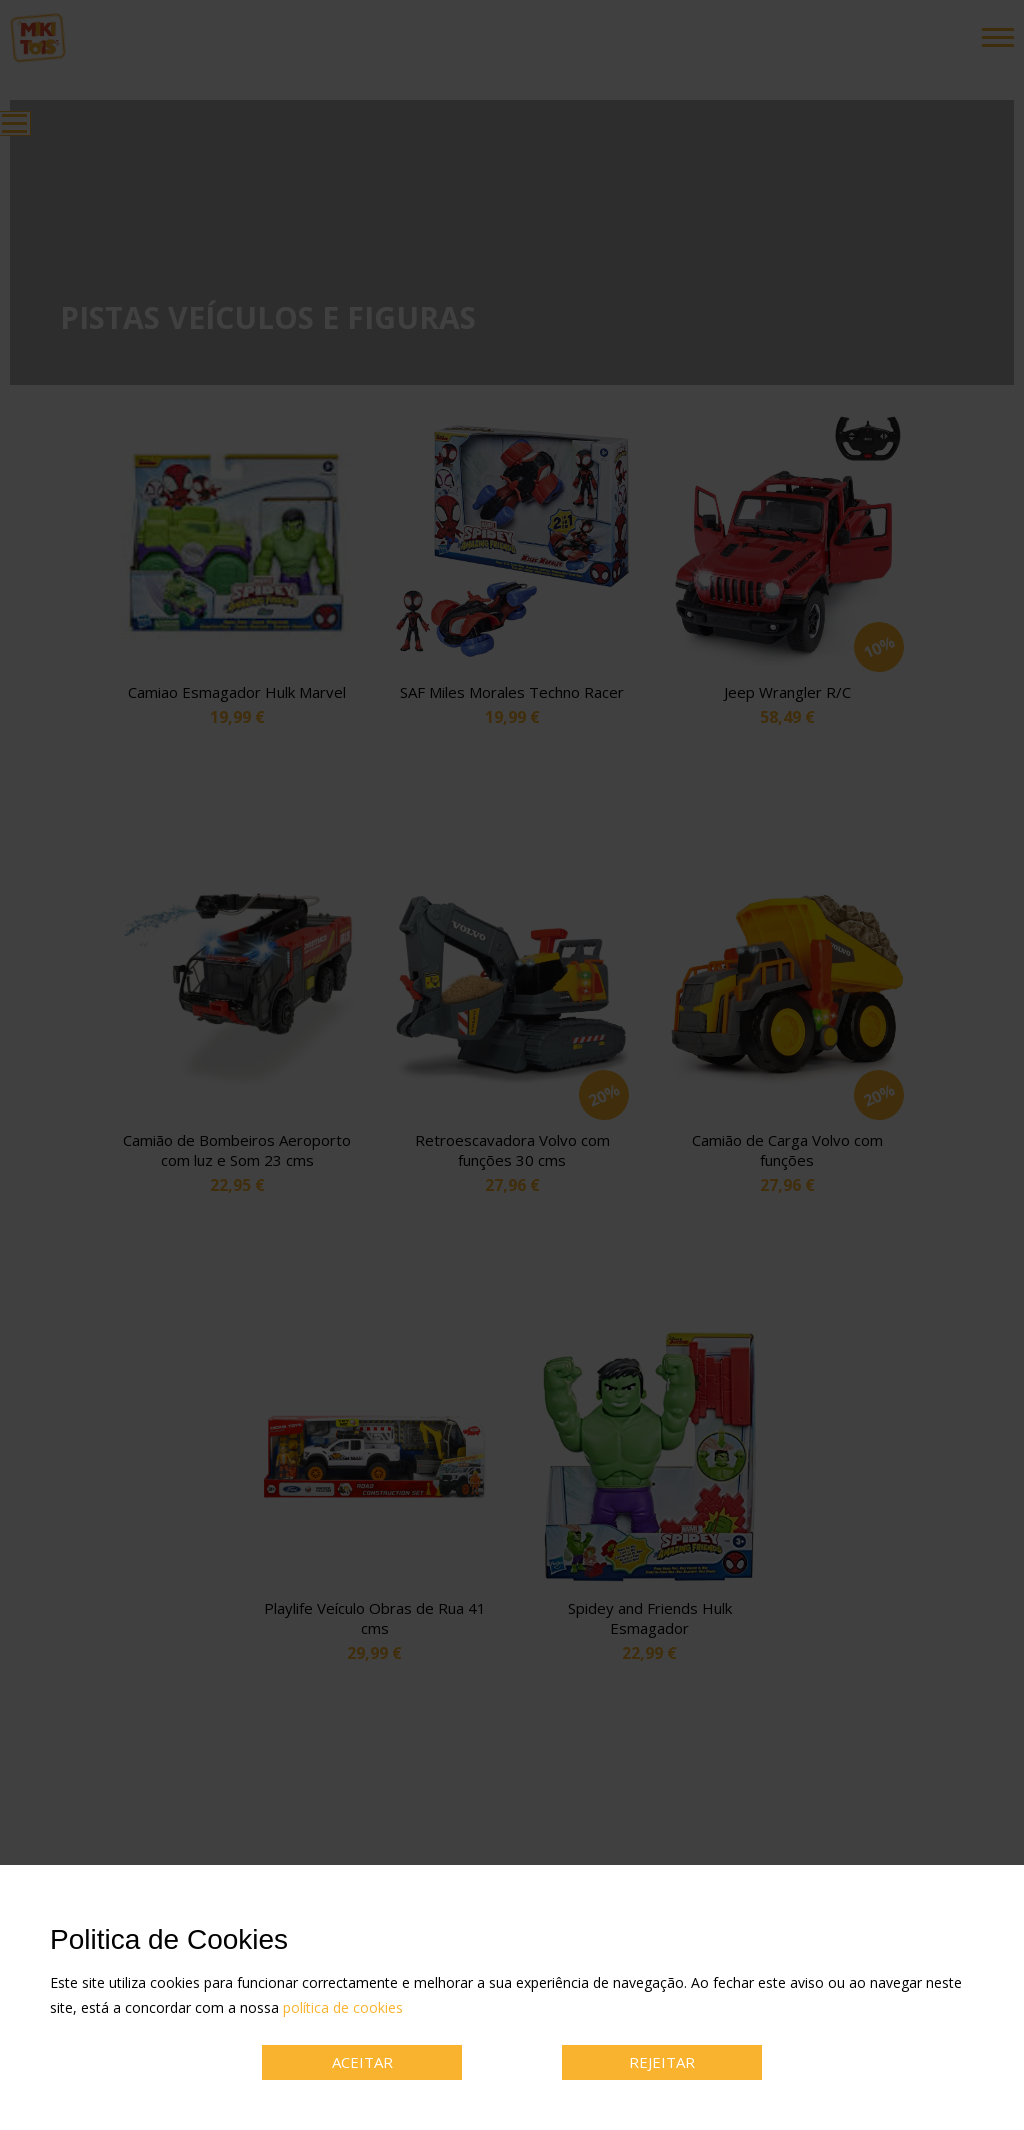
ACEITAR (362, 2062)
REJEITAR (662, 2062)
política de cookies (343, 2007)
